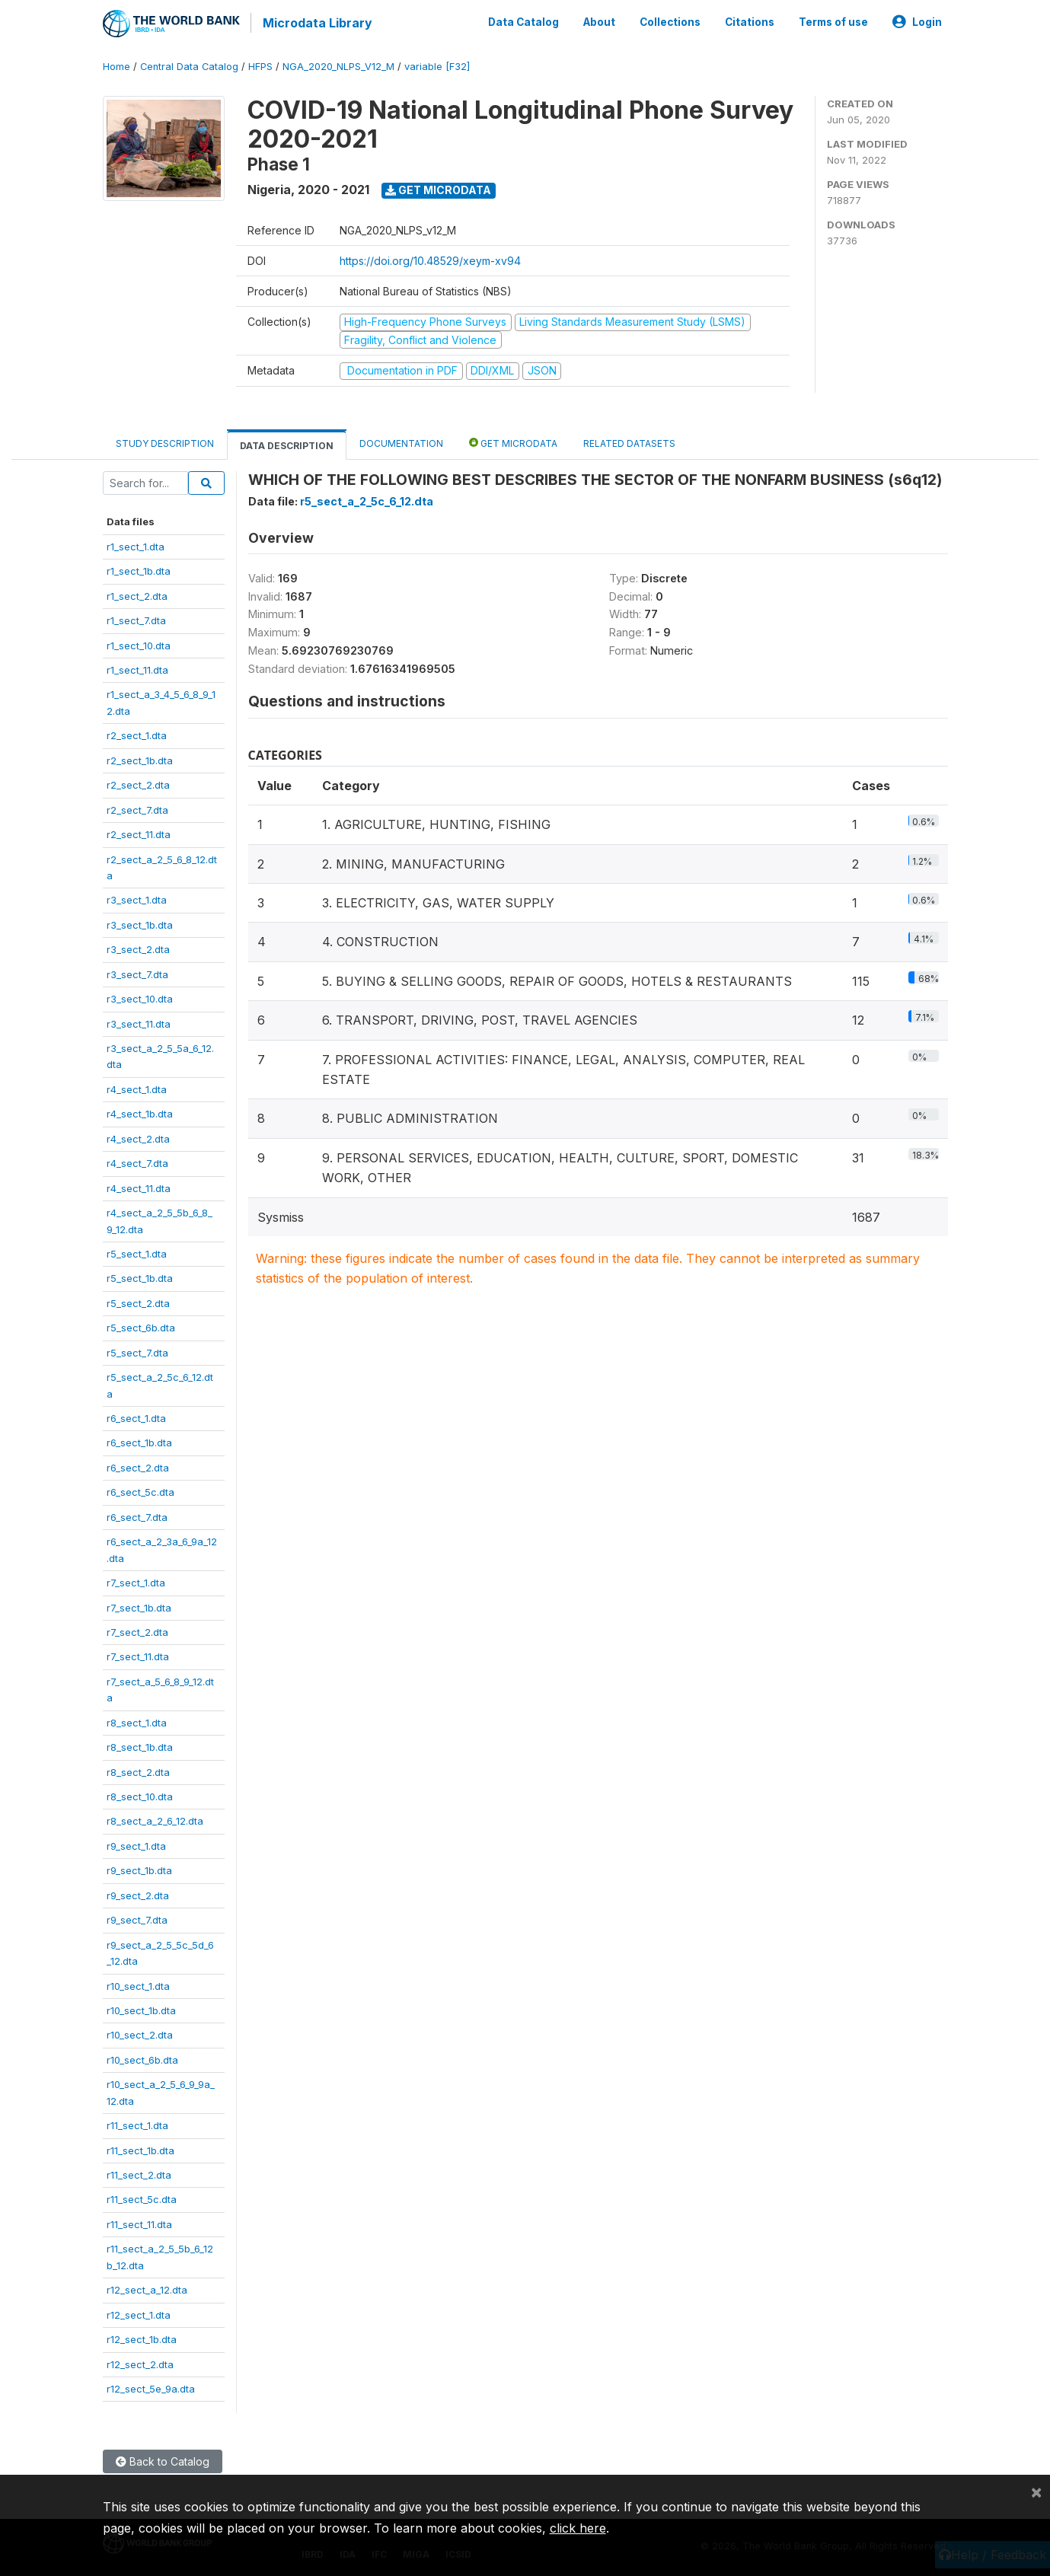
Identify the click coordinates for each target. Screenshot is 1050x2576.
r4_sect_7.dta (137, 1161)
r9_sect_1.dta (136, 1844)
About (599, 21)
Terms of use (833, 21)
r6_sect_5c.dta (140, 1490)
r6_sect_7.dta (137, 1515)
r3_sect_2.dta (138, 947)
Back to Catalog (162, 2459)
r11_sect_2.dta (139, 2172)
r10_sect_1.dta (138, 1984)
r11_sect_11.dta (139, 2222)
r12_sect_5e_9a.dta (151, 2386)
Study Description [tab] (165, 441)
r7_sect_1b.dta (139, 1605)
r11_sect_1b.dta (140, 2148)
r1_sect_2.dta (137, 594)
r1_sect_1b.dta (139, 569)
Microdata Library (316, 22)
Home (116, 64)
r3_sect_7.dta (137, 972)
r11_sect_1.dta (137, 2123)
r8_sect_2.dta (138, 1770)
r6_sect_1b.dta (139, 1441)
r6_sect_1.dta (136, 1416)
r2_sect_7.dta (137, 808)
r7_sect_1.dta (136, 1580)
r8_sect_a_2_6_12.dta (155, 1819)
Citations (749, 21)
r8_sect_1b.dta (140, 1745)
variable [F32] (437, 64)
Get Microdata (438, 187)
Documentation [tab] (401, 441)
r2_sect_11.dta (139, 832)
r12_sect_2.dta (140, 2362)
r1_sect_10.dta (139, 643)
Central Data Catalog (189, 64)
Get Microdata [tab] (513, 440)
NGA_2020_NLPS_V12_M (338, 64)
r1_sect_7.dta (136, 618)
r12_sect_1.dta (139, 2313)
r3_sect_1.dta (137, 898)
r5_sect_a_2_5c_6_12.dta (366, 499)
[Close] (1036, 2491)
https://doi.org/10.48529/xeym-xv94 (430, 258)
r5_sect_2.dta (138, 1301)
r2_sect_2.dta (138, 782)
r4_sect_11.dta (139, 1186)
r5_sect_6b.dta (141, 1325)
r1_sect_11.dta (137, 668)
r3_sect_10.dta (140, 996)
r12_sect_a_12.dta (147, 2287)
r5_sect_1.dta (137, 1251)
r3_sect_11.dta (139, 1021)
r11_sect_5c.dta (142, 2198)
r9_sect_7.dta (137, 1917)
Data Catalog (523, 21)
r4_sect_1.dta (137, 1087)
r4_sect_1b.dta (140, 1111)
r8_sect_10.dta (140, 1794)
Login (917, 21)
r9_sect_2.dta (138, 1893)
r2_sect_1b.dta (140, 758)
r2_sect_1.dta (137, 733)
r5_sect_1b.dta (140, 1276)
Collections (670, 21)
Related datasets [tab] (629, 441)
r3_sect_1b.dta (140, 923)
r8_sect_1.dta (137, 1720)
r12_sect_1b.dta (142, 2337)
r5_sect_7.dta (137, 1350)
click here (578, 2528)
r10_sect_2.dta (140, 2033)
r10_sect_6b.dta (142, 2058)
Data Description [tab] (287, 443)
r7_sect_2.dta (137, 1630)
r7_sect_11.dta (138, 1655)
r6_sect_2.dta (138, 1465)
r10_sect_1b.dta (141, 2008)
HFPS (260, 64)
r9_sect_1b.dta (139, 1868)
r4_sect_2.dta (138, 1136)
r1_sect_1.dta (135, 544)
